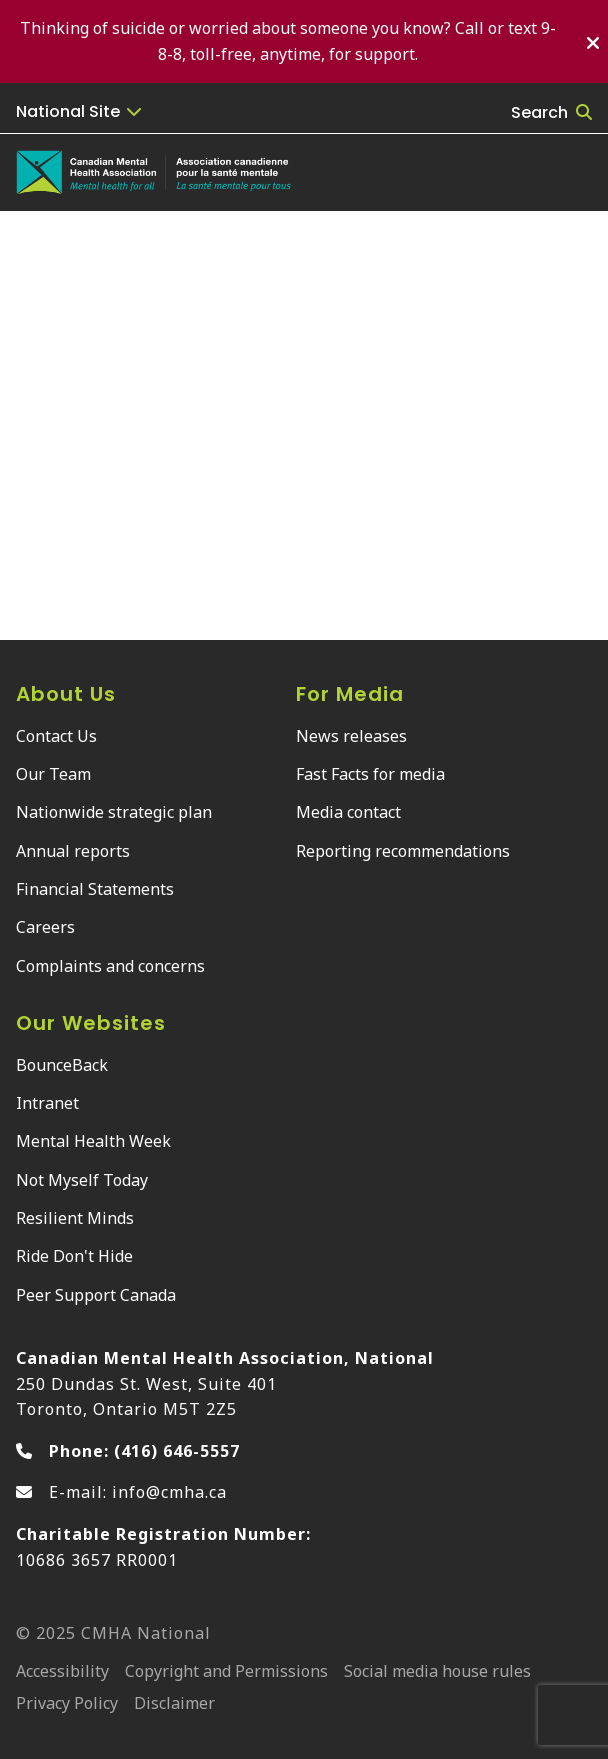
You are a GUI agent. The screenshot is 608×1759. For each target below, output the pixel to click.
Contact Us (56, 736)
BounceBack (62, 1065)
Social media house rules (437, 1672)
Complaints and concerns (110, 966)
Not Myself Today (82, 1180)
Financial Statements (95, 889)
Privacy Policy (67, 1704)
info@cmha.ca (169, 1492)
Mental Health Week (93, 1141)
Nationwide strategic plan (114, 812)
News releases (351, 736)
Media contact (348, 812)
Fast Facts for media (370, 774)
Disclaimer (174, 1704)
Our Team (53, 774)
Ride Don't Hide (74, 1256)
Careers (45, 927)
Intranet (47, 1103)
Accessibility (62, 1672)
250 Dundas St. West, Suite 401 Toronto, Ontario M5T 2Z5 (225, 1383)
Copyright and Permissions (226, 1672)
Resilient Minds (75, 1218)
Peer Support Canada (96, 1295)
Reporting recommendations (403, 851)
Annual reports (73, 851)
